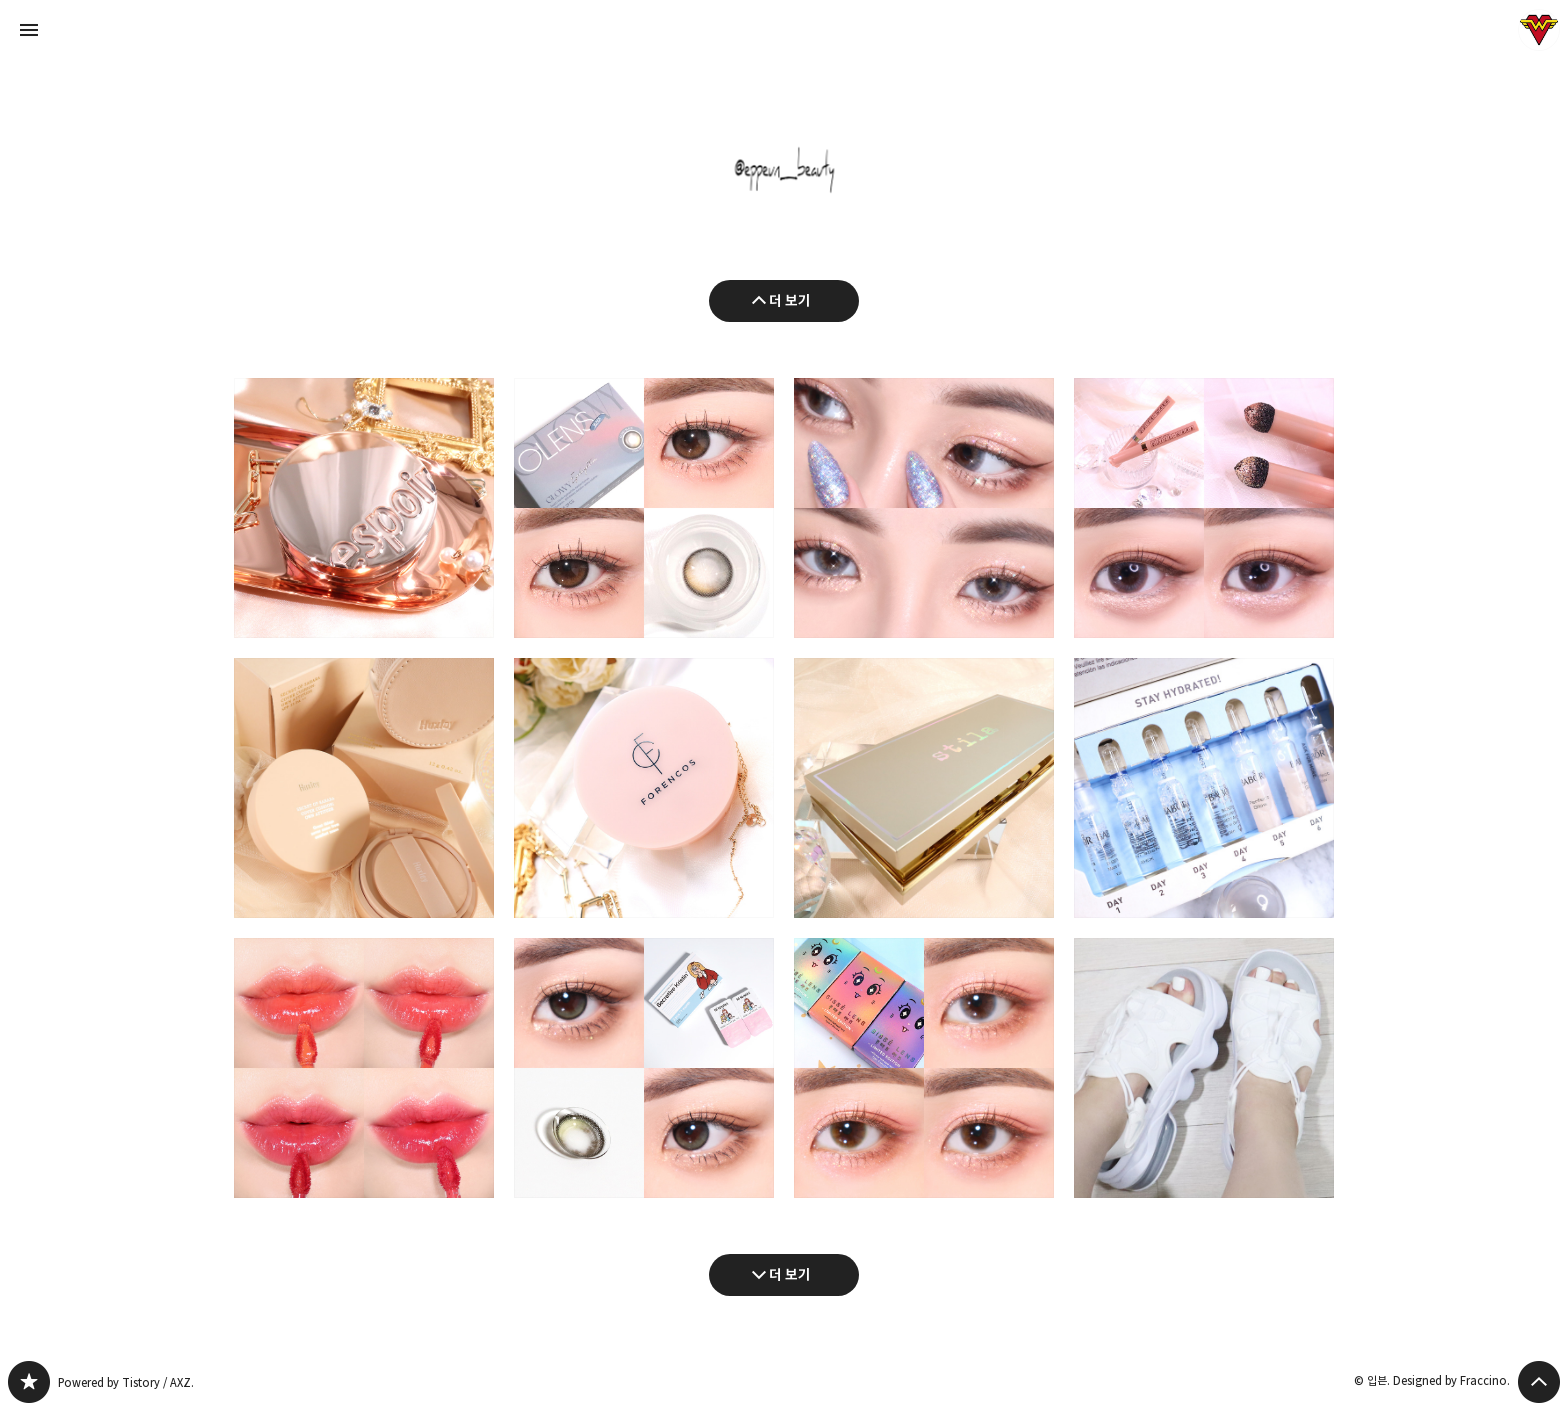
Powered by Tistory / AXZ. (126, 1382)
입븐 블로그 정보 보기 (1539, 30)
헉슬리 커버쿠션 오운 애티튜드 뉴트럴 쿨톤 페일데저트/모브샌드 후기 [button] (364, 788)
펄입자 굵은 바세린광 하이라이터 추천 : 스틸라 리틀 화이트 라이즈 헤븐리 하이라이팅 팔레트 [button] (924, 788)
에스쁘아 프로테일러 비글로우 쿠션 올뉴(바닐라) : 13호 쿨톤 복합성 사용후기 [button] (364, 508)
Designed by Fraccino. (1451, 1380)
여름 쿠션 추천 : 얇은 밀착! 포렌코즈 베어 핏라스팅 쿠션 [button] (644, 788)
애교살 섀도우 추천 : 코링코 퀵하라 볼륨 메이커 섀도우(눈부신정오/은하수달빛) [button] (1204, 508)
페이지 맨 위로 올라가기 (1539, 1382)
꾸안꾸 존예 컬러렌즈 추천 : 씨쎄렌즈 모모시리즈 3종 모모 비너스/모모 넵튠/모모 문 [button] (924, 1068)
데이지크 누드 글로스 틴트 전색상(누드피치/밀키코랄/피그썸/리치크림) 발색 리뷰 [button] (364, 1068)
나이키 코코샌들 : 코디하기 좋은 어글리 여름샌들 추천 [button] (1204, 1068)
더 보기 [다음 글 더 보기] (790, 1274)
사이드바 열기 (29, 30)
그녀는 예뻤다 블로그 (29, 1382)
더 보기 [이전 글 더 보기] (790, 300)
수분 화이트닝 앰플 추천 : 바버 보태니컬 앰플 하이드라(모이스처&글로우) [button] (1204, 788)
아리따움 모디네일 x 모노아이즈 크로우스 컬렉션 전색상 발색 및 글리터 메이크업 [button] (924, 508)
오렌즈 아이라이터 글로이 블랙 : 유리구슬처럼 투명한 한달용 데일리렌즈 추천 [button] (644, 508)
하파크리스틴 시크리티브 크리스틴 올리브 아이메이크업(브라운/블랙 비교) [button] (644, 1068)
